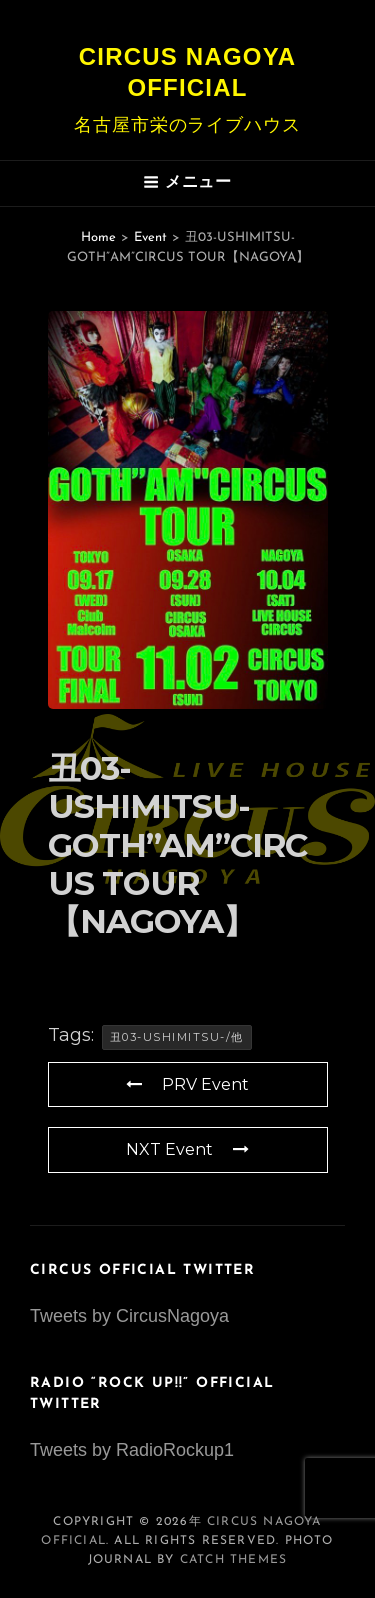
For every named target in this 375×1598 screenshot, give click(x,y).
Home (98, 237)
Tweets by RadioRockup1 (132, 1450)
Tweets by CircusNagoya (129, 1316)
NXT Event (187, 1149)
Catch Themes (233, 1560)
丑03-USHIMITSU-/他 (177, 1037)
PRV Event (187, 1084)
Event (150, 237)
